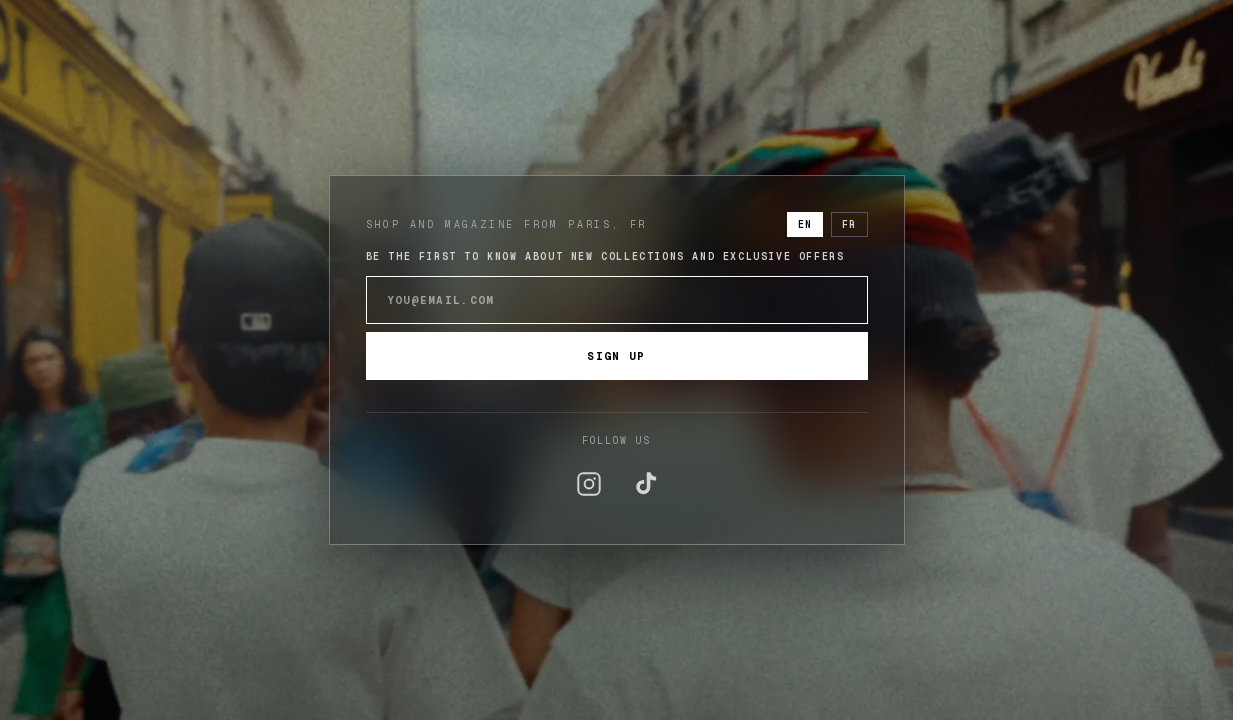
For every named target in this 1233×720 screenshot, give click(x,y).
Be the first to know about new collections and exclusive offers (605, 256)
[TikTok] (645, 484)
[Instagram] (589, 484)
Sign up (616, 356)
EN (805, 224)
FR (849, 224)
